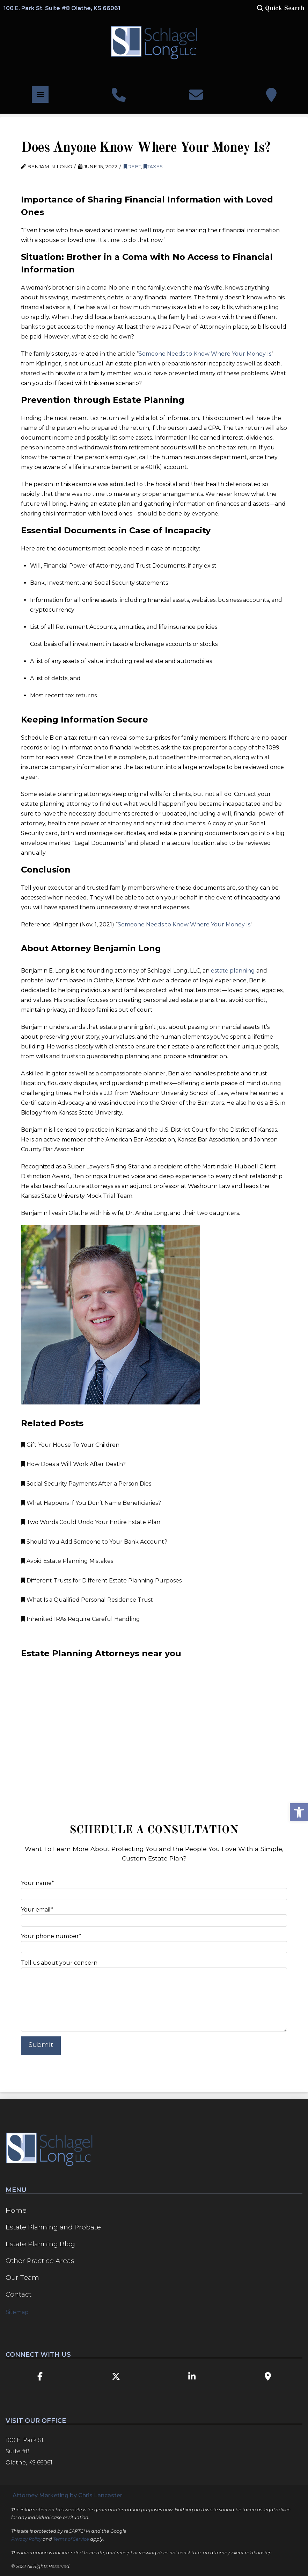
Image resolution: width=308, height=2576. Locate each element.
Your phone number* (154, 1942)
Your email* (154, 1915)
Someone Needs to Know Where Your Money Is (205, 353)
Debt (132, 166)
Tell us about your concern (154, 1967)
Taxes (153, 166)
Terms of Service (71, 2539)
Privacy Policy (26, 2539)
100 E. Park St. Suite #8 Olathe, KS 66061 (61, 8)
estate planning (233, 970)
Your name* (154, 1889)
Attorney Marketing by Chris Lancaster (67, 2495)
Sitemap (17, 2312)
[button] (280, 8)
